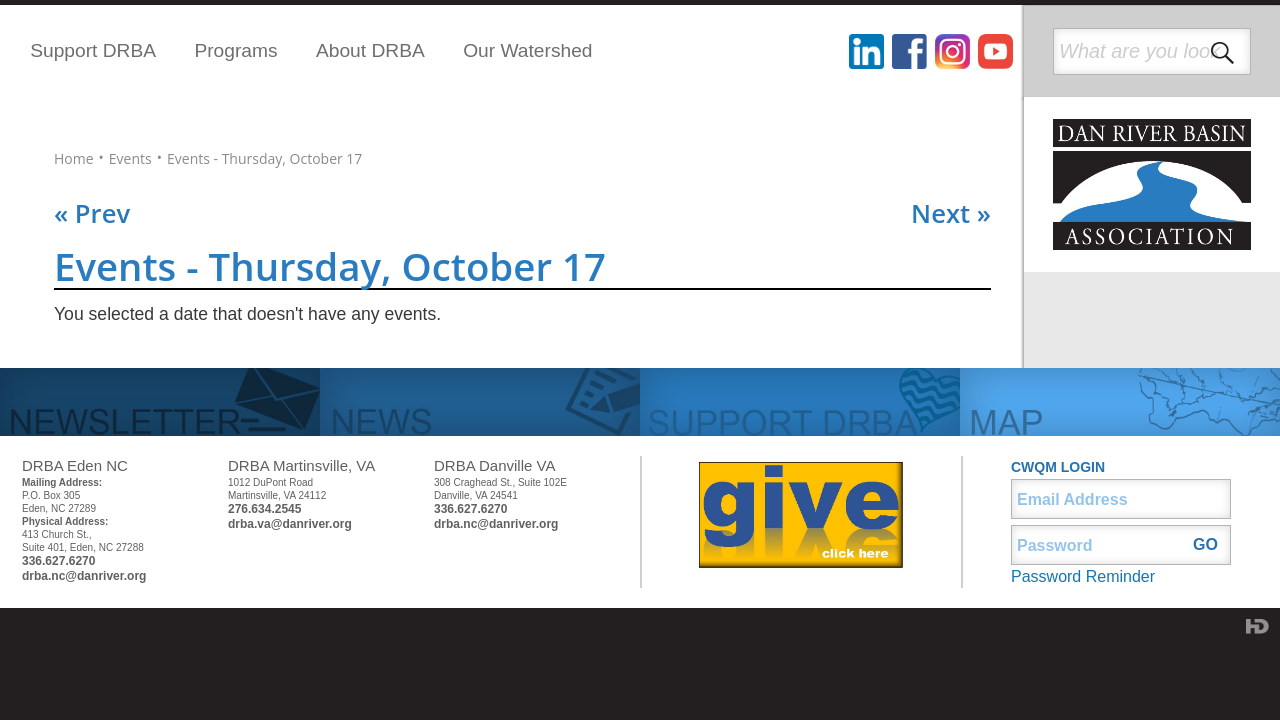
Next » (951, 213)
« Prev (92, 213)
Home (74, 159)
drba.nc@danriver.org (84, 576)
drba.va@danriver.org (290, 524)
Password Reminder (1083, 576)
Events (130, 159)
